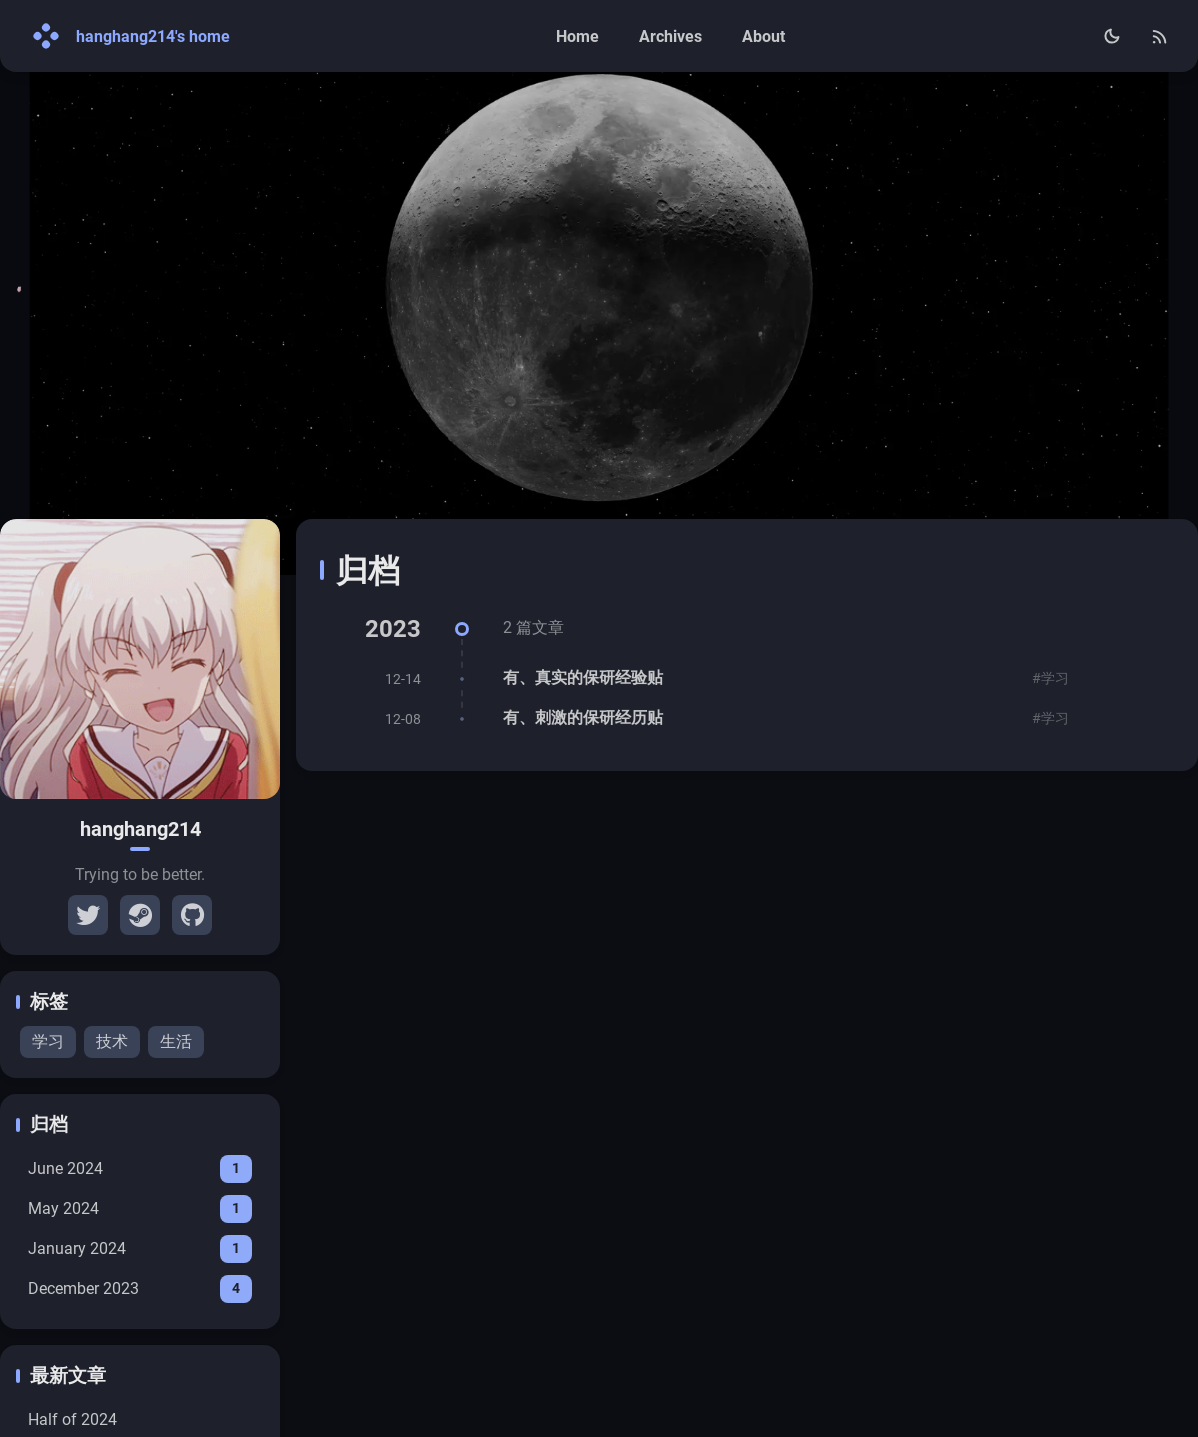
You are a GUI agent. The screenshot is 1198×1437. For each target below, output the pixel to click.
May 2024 (140, 1209)
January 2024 (140, 1249)
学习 (48, 1041)
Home (577, 36)
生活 (176, 1041)
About (763, 36)
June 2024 (140, 1169)
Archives (670, 36)
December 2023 (140, 1289)
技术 (112, 1041)
